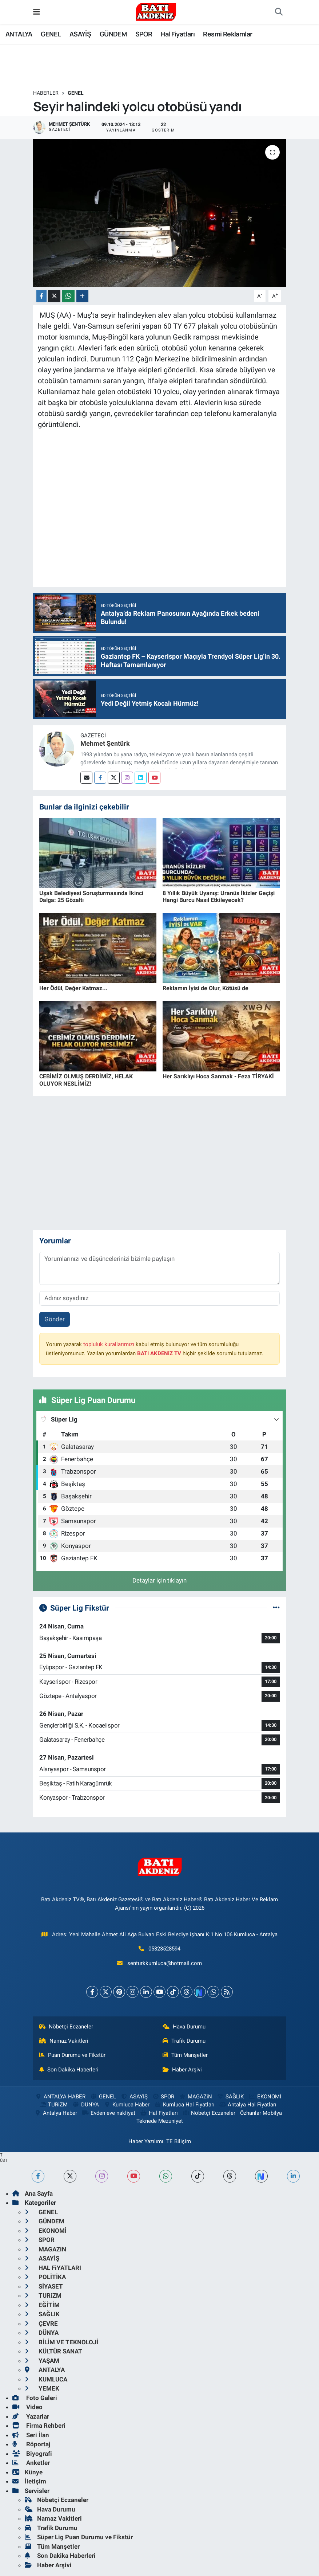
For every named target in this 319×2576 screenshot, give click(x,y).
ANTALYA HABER (60, 2096)
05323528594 (164, 1948)
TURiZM (53, 2104)
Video (27, 2407)
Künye (27, 2472)
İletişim (29, 2481)
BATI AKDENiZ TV (159, 1353)
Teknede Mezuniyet (159, 2121)
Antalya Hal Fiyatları (247, 2104)
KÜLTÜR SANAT (53, 2351)
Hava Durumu (184, 2026)
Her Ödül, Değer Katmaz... (73, 988)
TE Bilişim (178, 2141)
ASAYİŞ (80, 34)
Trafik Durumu (184, 2041)
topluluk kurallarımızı (108, 1344)
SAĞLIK (230, 2096)
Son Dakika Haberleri (69, 2069)
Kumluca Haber (126, 2104)
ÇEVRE (41, 2323)
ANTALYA (18, 34)
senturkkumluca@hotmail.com (164, 1963)
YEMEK (42, 2388)
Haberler (46, 93)
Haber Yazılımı (145, 2141)
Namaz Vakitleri (63, 2041)
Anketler (31, 2462)
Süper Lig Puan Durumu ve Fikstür (79, 2537)
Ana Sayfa (32, 2193)
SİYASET (44, 2286)
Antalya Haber (55, 2113)
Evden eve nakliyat (108, 2113)
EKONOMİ (264, 2096)
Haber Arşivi (182, 2069)
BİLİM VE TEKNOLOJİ (62, 2342)
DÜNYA (85, 2104)
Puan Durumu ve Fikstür (72, 2055)
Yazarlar (30, 2416)
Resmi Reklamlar (227, 34)
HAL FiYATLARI (53, 2267)
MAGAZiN (195, 2096)
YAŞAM (42, 2360)
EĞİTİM (42, 2305)
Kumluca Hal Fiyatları (184, 2104)
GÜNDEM (113, 34)
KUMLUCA (46, 2379)
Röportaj (31, 2444)
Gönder (54, 1319)
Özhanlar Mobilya (261, 2113)
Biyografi (32, 2453)
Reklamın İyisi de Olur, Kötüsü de (205, 988)
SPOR (143, 34)
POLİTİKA (45, 2277)
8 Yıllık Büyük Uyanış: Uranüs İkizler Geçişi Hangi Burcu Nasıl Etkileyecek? (219, 896)
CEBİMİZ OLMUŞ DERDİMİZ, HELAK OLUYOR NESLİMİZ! (86, 1080)
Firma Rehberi (38, 2425)
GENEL (51, 34)
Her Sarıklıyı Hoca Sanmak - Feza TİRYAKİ (218, 1076)
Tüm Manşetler (185, 2055)
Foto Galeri (34, 2397)
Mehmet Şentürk (105, 743)
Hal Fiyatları (178, 34)
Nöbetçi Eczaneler (66, 2026)
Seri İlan (30, 2435)
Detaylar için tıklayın (159, 1580)
